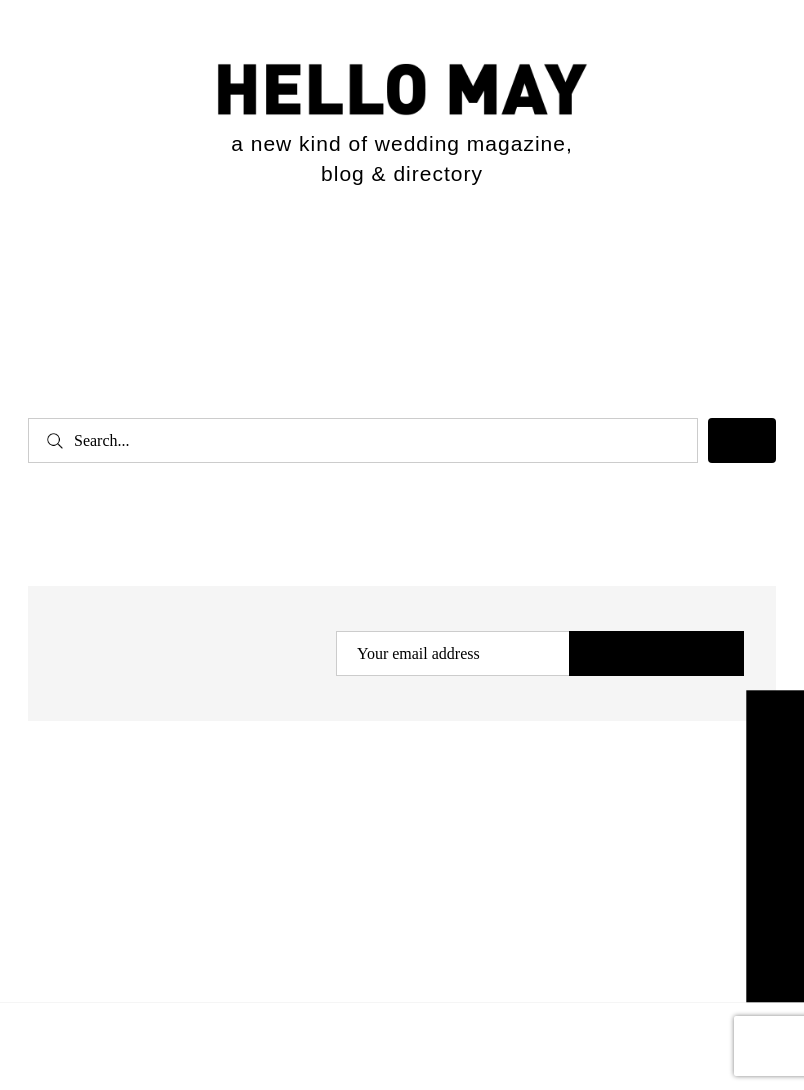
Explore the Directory (775, 846)
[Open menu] (59, 258)
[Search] (742, 440)
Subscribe (656, 655)
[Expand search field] (742, 254)
